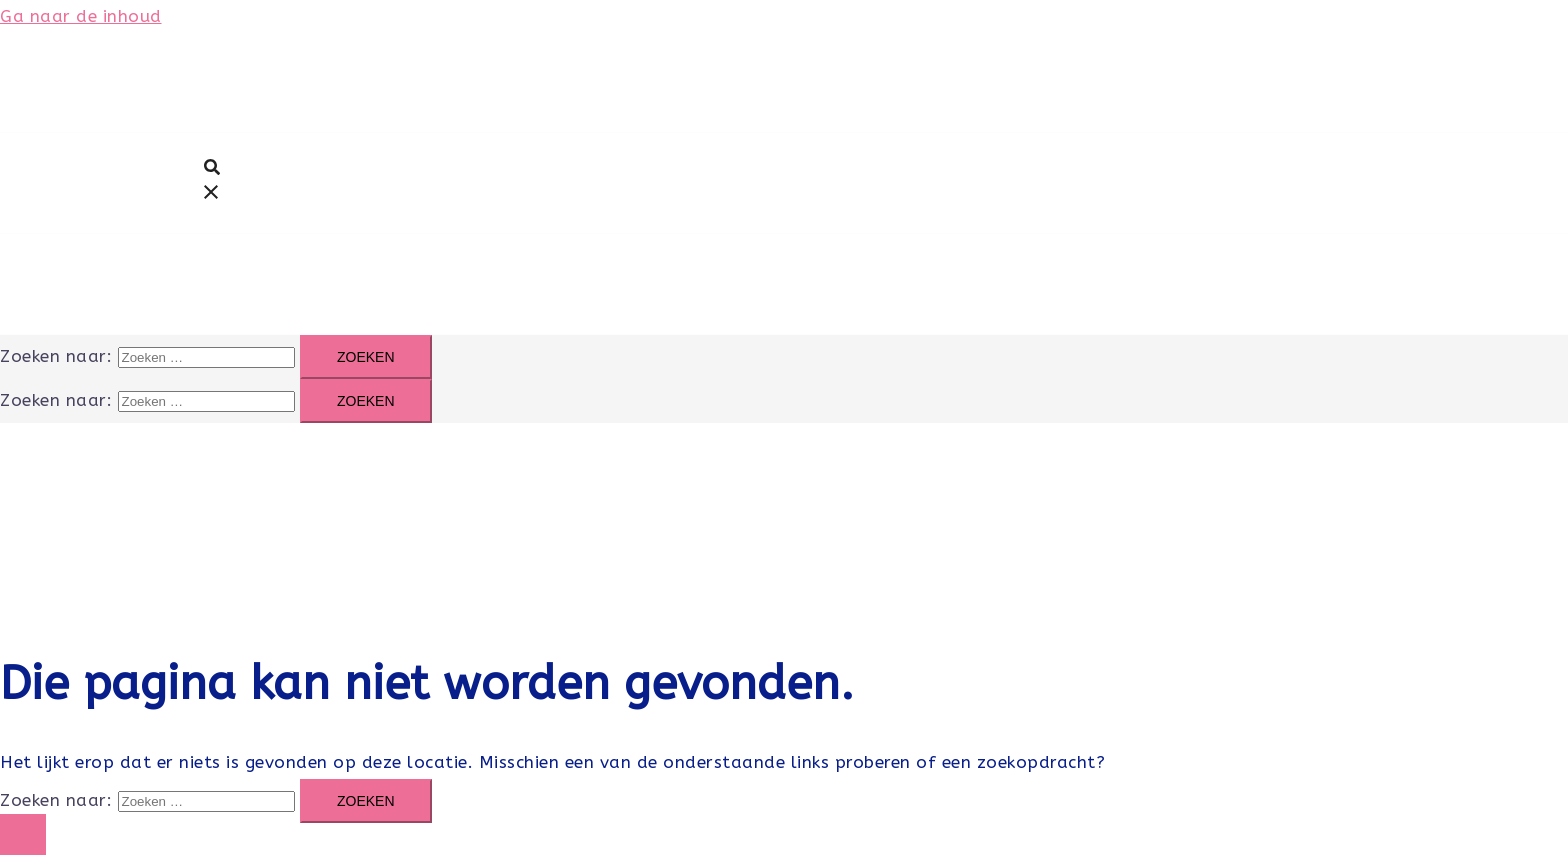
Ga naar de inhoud (81, 16)
